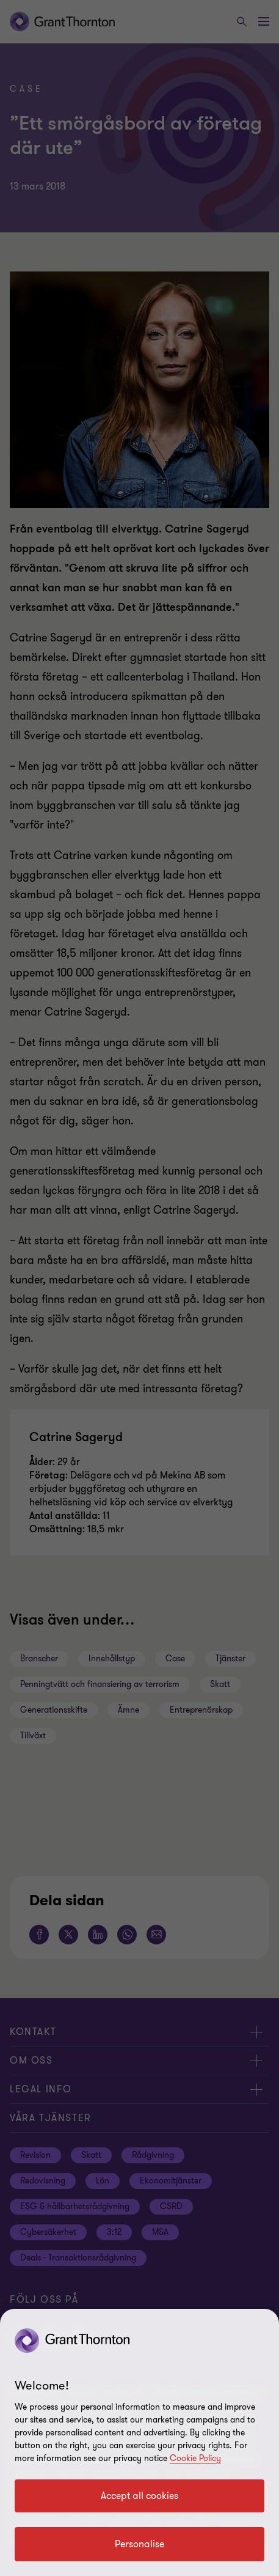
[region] (139, 2442)
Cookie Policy (195, 2458)
